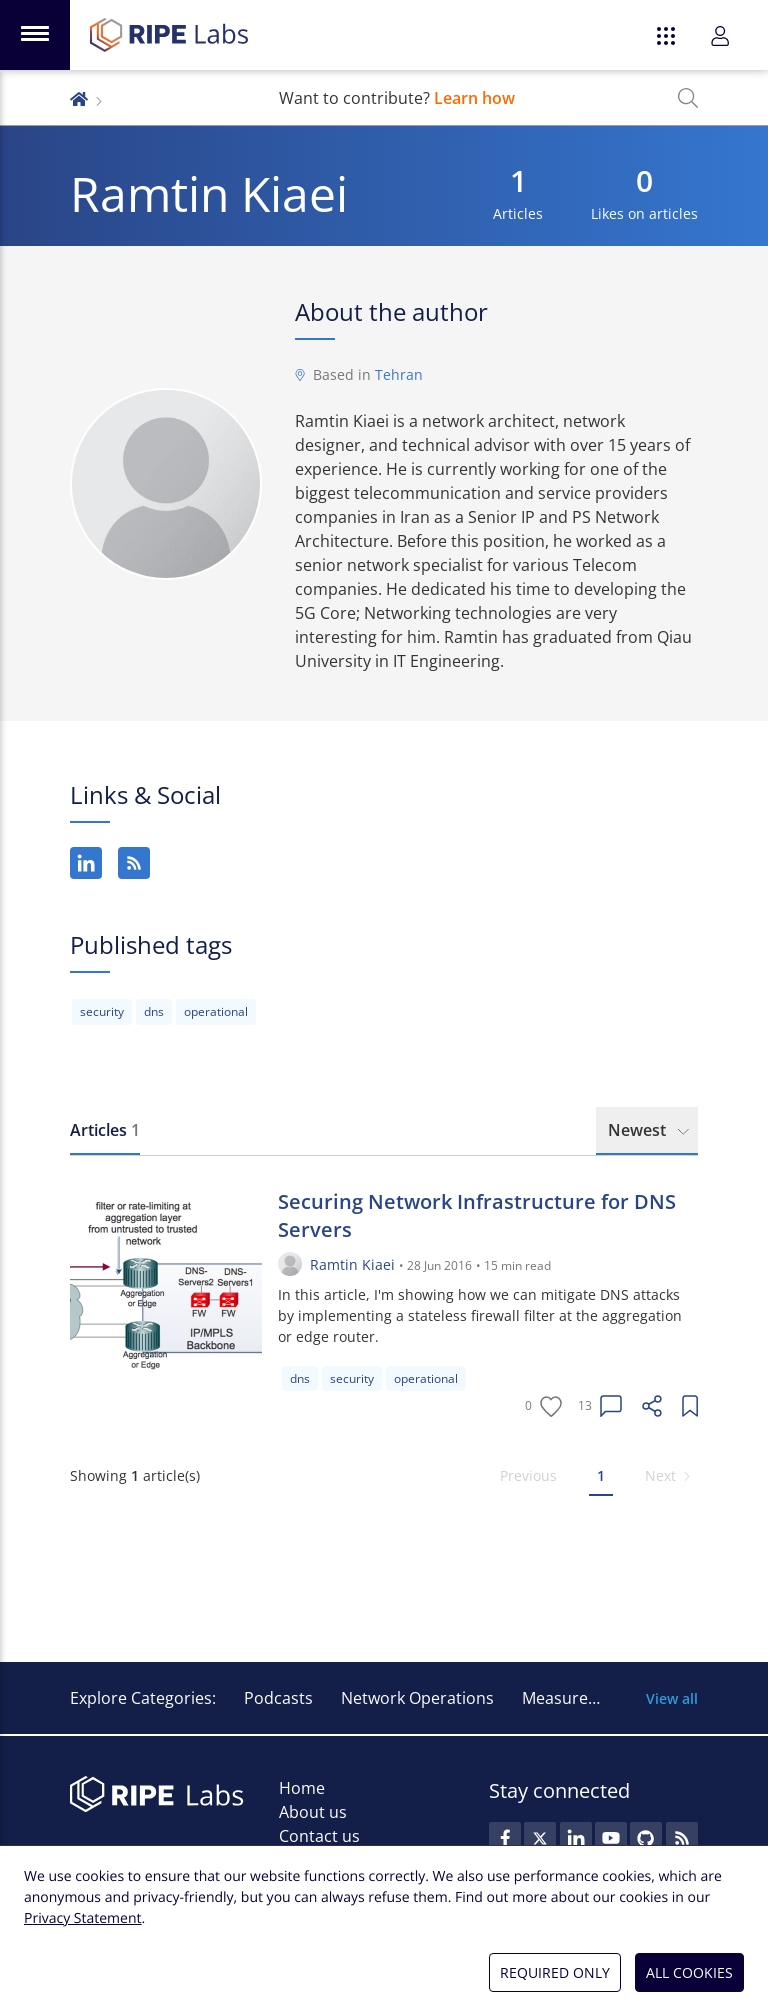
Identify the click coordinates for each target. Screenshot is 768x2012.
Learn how (474, 98)
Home (302, 1788)
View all (672, 1698)
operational (216, 1011)
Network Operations (417, 1698)
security (102, 1011)
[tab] (105, 1131)
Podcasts (278, 1698)
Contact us (319, 1836)
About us (313, 1812)
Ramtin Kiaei (352, 1264)
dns (154, 1011)
